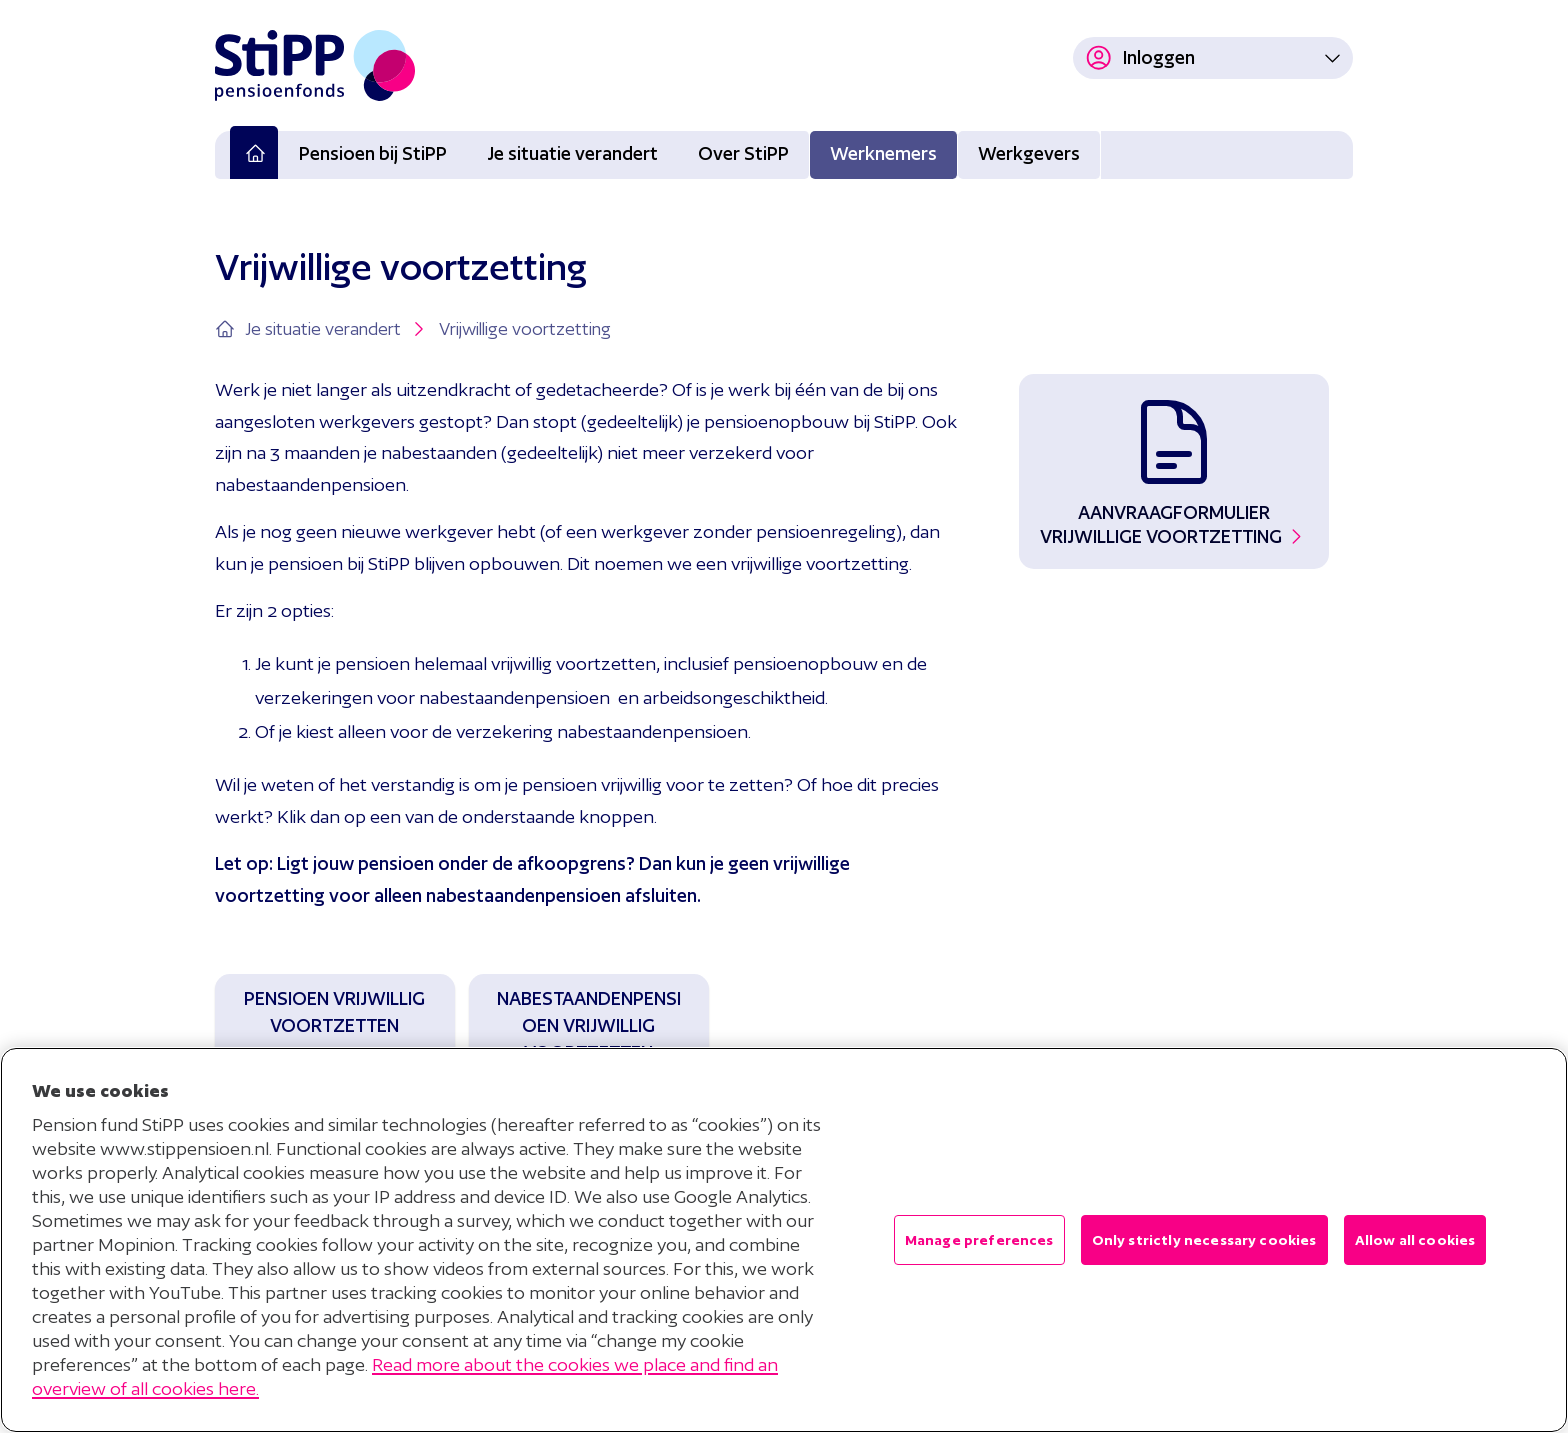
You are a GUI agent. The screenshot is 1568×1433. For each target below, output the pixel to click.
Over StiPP (743, 153)
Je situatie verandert (572, 153)
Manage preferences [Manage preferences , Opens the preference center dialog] (979, 1240)
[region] (784, 1240)
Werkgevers (1029, 153)
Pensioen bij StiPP (373, 153)
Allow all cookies (1415, 1240)
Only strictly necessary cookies (1204, 1240)
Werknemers (883, 153)
